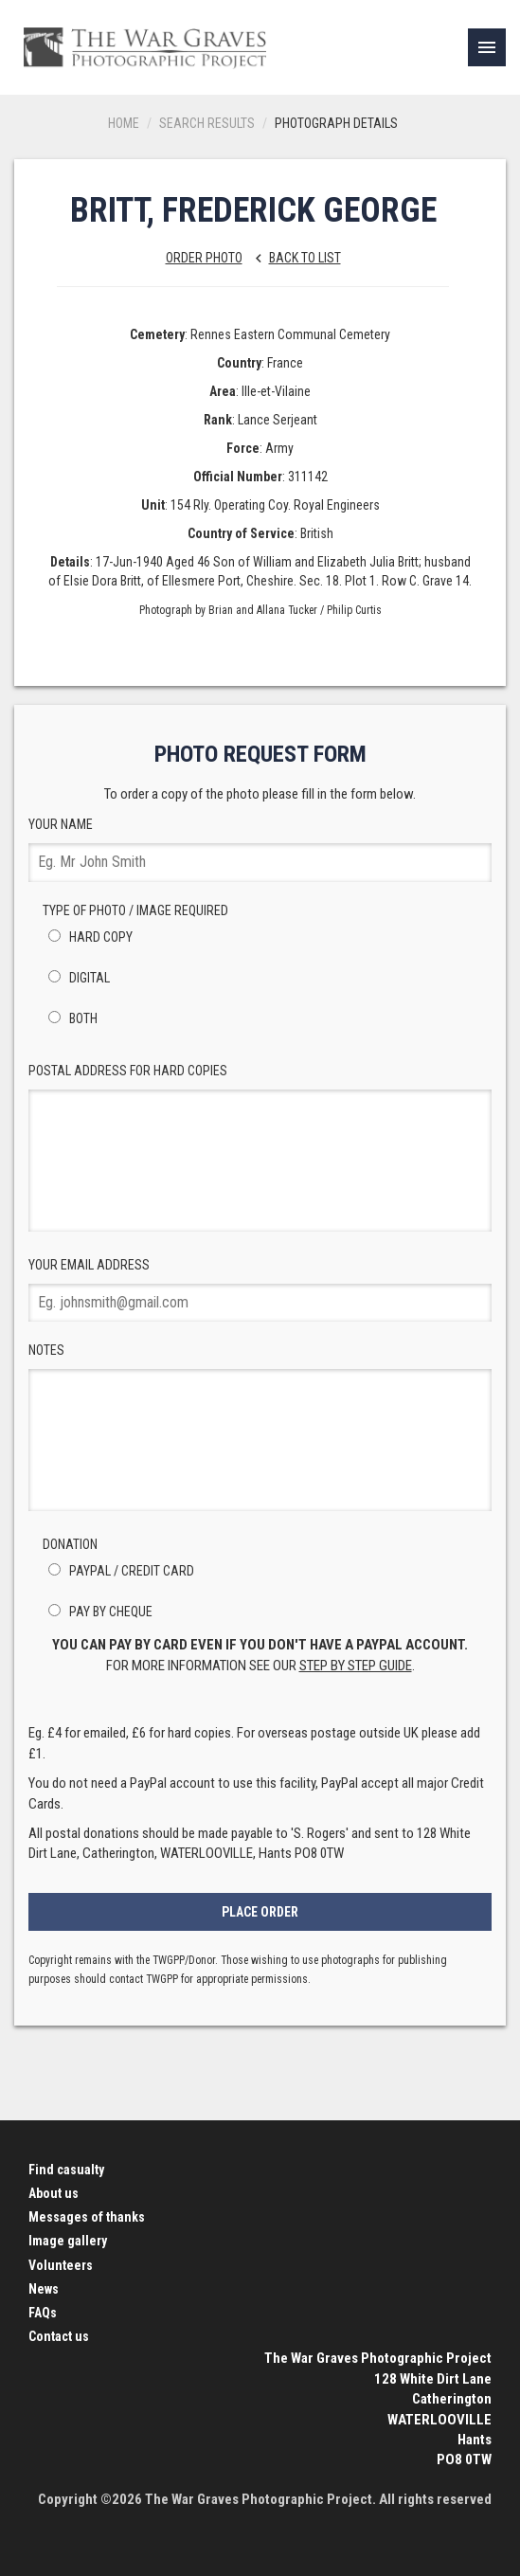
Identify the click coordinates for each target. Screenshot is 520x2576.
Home (123, 123)
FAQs (42, 2312)
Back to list (293, 257)
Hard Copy (88, 937)
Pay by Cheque (97, 1611)
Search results (207, 123)
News (43, 2289)
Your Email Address (260, 1290)
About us (53, 2193)
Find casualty (66, 2169)
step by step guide (355, 1665)
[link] (487, 47)
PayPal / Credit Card (118, 1570)
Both (70, 1018)
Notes (260, 1426)
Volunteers (60, 2265)
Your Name (260, 849)
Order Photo (204, 257)
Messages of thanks (86, 2217)
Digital (76, 977)
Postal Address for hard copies (260, 1147)
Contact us (58, 2336)
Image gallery (67, 2240)
